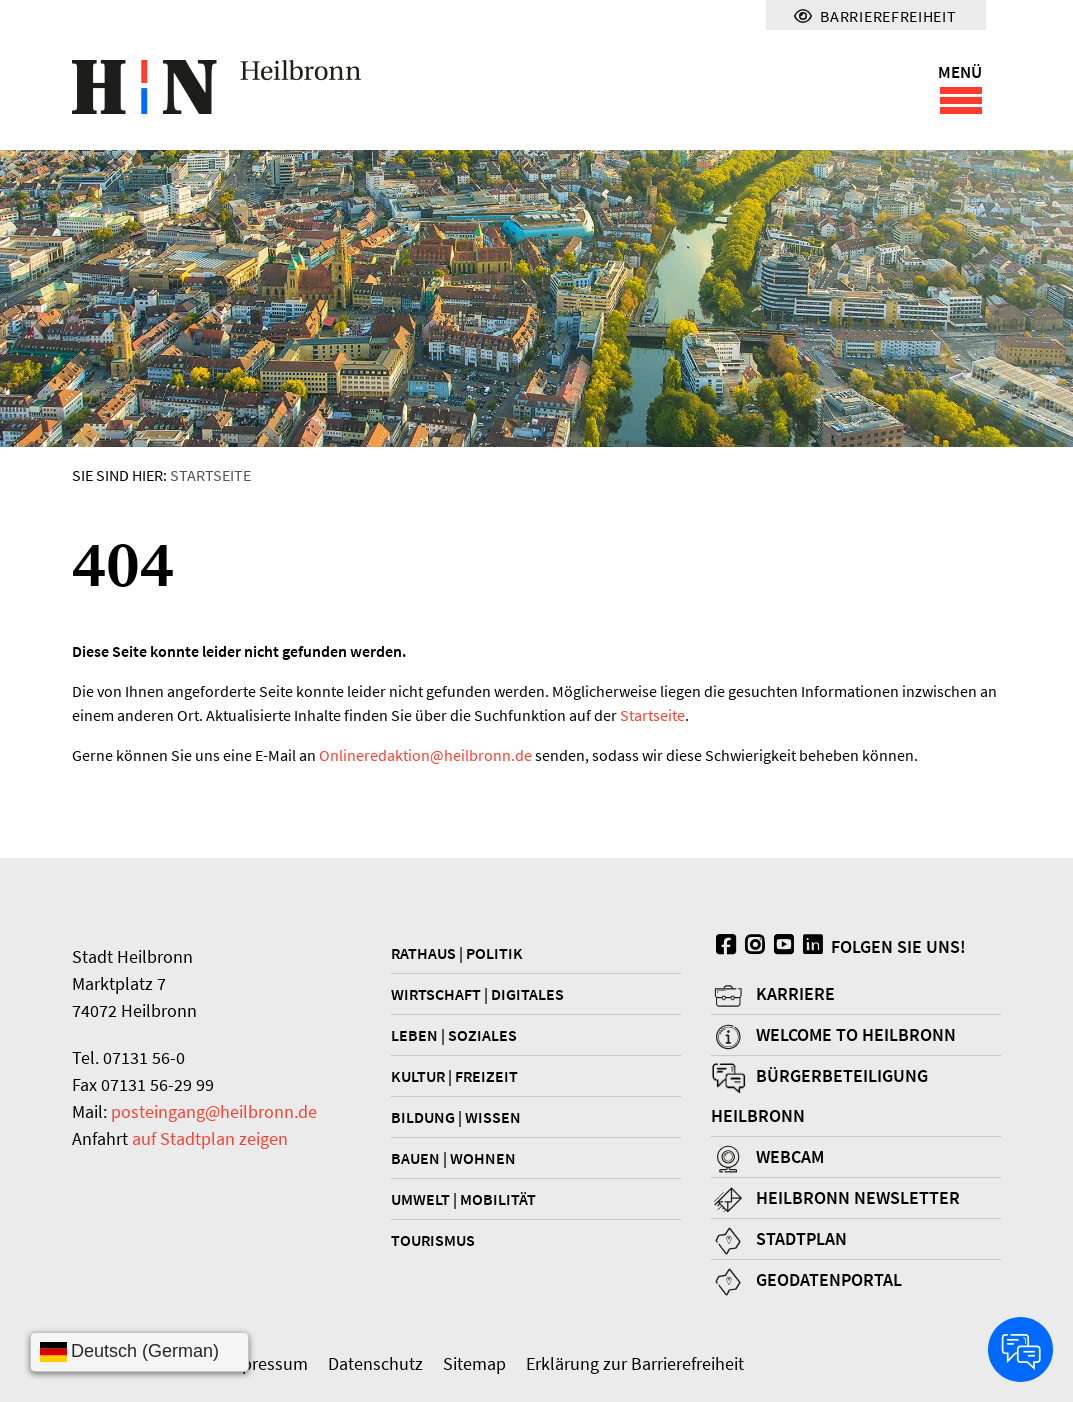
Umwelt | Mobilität (463, 1199)
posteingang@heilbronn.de (214, 1111)
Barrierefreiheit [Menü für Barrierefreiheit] (875, 16)
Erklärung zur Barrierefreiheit (635, 1363)
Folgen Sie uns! (838, 946)
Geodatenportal (829, 1279)
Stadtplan (801, 1238)
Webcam (790, 1156)
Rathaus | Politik (457, 953)
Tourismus (433, 1240)
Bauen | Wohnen (453, 1158)
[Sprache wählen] (139, 1352)
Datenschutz (375, 1363)
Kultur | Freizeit (454, 1076)
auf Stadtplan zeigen (210, 1138)
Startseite (210, 475)
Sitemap (474, 1363)
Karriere (795, 993)
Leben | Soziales (454, 1035)
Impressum (265, 1363)
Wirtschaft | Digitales (477, 994)
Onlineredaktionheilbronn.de (425, 755)
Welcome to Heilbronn (856, 1034)
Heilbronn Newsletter (858, 1197)
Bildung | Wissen (456, 1117)
